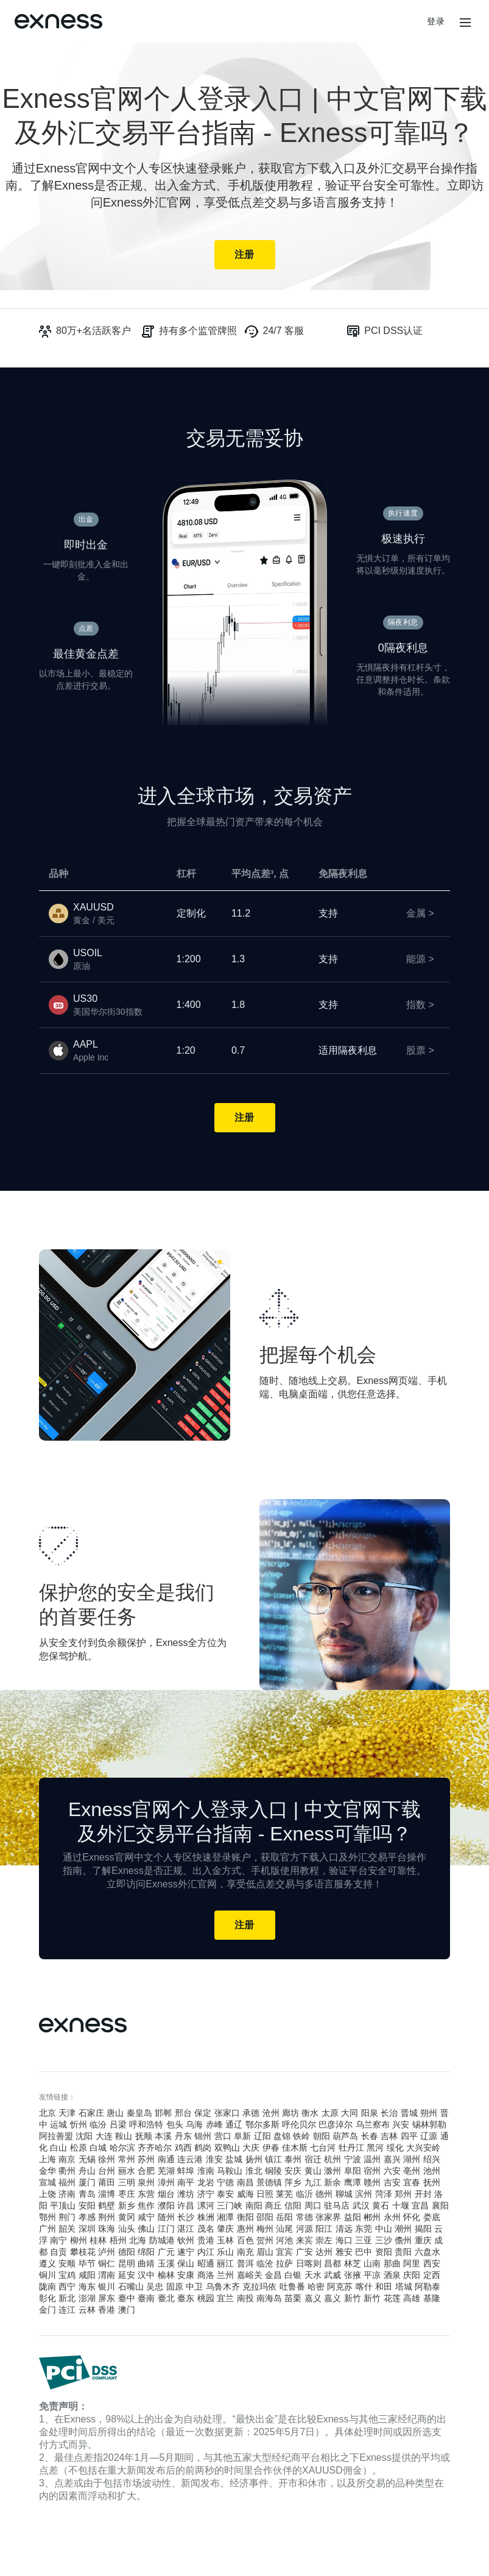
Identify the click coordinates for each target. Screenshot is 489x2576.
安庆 (292, 2171)
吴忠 (154, 2286)
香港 (106, 2310)
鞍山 (123, 2136)
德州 (323, 2194)
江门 (166, 2229)
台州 (106, 2171)
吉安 (392, 2182)
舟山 (87, 2171)
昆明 (126, 2263)
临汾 (98, 2124)
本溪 (163, 2136)
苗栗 (292, 2298)
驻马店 (337, 2205)
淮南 (205, 2171)
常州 (126, 2159)
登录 (436, 21)
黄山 (313, 2171)
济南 (67, 2194)
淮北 (253, 2171)
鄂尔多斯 (262, 2124)
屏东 (106, 2298)
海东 (87, 2286)
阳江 (323, 2229)
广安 (304, 2252)
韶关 (67, 2229)
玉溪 (166, 2263)
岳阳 (284, 2217)
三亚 (363, 2240)
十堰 (400, 2205)
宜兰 (225, 2298)
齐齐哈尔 (155, 2147)
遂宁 (185, 2252)
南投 (245, 2298)
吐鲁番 (292, 2286)
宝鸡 (67, 2275)
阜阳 (352, 2171)
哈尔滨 (122, 2147)
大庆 (250, 2147)
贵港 (205, 2240)
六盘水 (427, 2252)
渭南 (106, 2275)
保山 (185, 2263)
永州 (392, 2217)
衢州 (67, 2171)
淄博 (106, 2194)
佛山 (146, 2229)
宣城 (47, 2182)
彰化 (47, 2298)
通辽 (233, 2124)
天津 (67, 2113)
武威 (332, 2275)
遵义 (47, 2263)
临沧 (264, 2263)
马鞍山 (229, 2171)
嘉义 (313, 2298)
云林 (87, 2310)
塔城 (403, 2286)
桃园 (205, 2298)
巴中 (363, 2252)
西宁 (67, 2286)
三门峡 (229, 2205)
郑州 (403, 2194)
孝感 (87, 2217)
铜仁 (106, 2263)
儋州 (403, 2240)
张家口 (227, 2113)
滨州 (363, 2194)
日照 (264, 2194)
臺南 (146, 2298)
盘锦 (281, 2136)
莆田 (106, 2182)
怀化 (411, 2217)
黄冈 (126, 2217)
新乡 (126, 2205)
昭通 (205, 2263)
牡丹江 (351, 2147)
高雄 (411, 2298)
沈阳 (84, 2136)
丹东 (183, 2136)
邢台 (183, 2113)
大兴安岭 (423, 2147)
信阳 (292, 2205)
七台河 (323, 2147)
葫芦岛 (345, 2136)
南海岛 (269, 2298)
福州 (67, 2182)
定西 (431, 2275)
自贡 (58, 2252)
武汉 (361, 2205)
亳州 (411, 2171)
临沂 (304, 2194)
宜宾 (284, 2252)
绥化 (395, 2147)
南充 (245, 2252)
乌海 (194, 2124)
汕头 (126, 2229)
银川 (106, 2286)
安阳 (87, 2205)
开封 (423, 2194)
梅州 (264, 2229)
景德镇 (269, 2182)
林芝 (352, 2263)
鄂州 (47, 2217)
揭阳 (423, 2229)
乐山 (225, 2252)
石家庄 (91, 2113)
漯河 (205, 2205)
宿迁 (313, 2159)
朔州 (428, 2113)
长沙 (185, 2217)
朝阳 (321, 2136)
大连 (104, 2136)
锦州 (202, 2136)
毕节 (87, 2263)
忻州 (78, 2124)
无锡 (87, 2159)
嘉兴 (392, 2159)
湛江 (185, 2229)
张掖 (352, 2275)
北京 (47, 2113)
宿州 (372, 2171)
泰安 (225, 2194)
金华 (47, 2171)
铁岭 (301, 2136)
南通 (166, 2159)
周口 (313, 2205)
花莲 (392, 2298)
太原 (330, 2113)
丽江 (225, 2263)
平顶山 (63, 2205)
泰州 (292, 2159)
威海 (245, 2194)
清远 (344, 2229)
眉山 (264, 2252)
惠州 (245, 2229)
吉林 (389, 2136)
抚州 (431, 2182)
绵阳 (146, 2252)
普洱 (245, 2263)
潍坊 (185, 2194)
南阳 (253, 2205)
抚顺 (143, 2136)
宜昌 (420, 2205)
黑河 (375, 2147)
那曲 (392, 2263)
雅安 (344, 2252)
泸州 (106, 2252)
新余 (332, 2182)
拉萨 (284, 2263)
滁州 (332, 2171)
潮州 (403, 2229)
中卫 (194, 2286)
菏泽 (383, 2194)
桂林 (98, 2240)
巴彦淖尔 (335, 2124)
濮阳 (166, 2205)
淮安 (214, 2159)
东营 (146, 2194)
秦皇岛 (139, 2113)
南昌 (245, 2182)
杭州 (332, 2159)
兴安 (400, 2124)
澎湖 (87, 2298)
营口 (222, 2136)
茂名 (205, 2229)
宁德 (225, 2182)
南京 (67, 2159)
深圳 (87, 2229)
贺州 (264, 2240)
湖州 (411, 2159)
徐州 (106, 2159)
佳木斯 (295, 2147)
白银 (292, 2275)
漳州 (166, 2182)
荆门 (67, 2217)
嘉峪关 (249, 2275)
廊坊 (290, 2113)
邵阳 (264, 2217)
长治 (389, 2113)
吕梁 (118, 2124)
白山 (58, 2147)
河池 (284, 2240)
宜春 (411, 2182)
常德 (304, 2217)
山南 (372, 2263)
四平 (409, 2136)
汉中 (146, 2275)
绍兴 (431, 2159)
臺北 (166, 2298)
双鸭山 (227, 2147)
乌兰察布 (373, 2124)
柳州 (78, 2240)
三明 (126, 2182)
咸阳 (87, 2275)
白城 (98, 2147)
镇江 (273, 2159)
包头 (174, 2124)
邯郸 (163, 2113)
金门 (47, 2310)
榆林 (166, 2275)
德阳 (126, 2252)
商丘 (273, 2205)
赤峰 (214, 2124)
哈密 (316, 2286)
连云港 (190, 2159)
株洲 (205, 2217)
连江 (67, 2310)
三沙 (383, 2240)
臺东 (185, 2298)
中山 (383, 2229)
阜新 (242, 2136)
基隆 (431, 2298)
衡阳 (245, 2217)
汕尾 (284, 2229)
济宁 (205, 2194)
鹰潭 (352, 2182)
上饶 (47, 2194)
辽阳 (262, 2136)
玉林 (225, 2240)
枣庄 (126, 2194)
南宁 (58, 2240)
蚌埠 (185, 2171)
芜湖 (166, 2171)
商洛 (205, 2275)
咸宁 (146, 2217)
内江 (205, 2252)
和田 (383, 2286)
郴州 (372, 2217)
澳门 (126, 2310)
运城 (58, 2124)
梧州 (118, 2240)
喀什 (364, 2286)
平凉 (372, 2275)
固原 (174, 2286)
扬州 (253, 2159)
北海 (137, 2240)
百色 (245, 2240)
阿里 (411, 2263)
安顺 (67, 2263)
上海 (47, 2159)
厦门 (87, 2182)
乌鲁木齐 (223, 2286)
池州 (431, 2171)
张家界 (328, 2217)
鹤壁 (106, 2205)
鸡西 (183, 2147)
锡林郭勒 (429, 2124)
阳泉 (369, 2113)
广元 (166, 2252)
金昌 (273, 2275)
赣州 (372, 2182)
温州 (372, 2159)
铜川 (47, 2275)
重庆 (423, 2240)
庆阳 (411, 2275)
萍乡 (292, 2182)
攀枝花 (83, 2252)
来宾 (304, 2240)
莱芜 (284, 2194)
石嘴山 (131, 2286)
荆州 (106, 2217)
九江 (313, 2182)
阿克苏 (340, 2286)
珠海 (106, 2229)
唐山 (115, 2113)
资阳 (383, 2252)
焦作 (146, 2205)
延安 (126, 2275)
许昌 (185, 2205)
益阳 (352, 2217)
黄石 (380, 2205)
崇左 (323, 2240)
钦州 (185, 2240)
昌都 (332, 2263)
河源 (304, 2229)
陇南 (47, 2286)
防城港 (162, 2240)
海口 (344, 2240)
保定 (202, 2113)
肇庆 (225, 2229)
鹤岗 (202, 2147)
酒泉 (392, 2275)
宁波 (352, 2159)
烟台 (166, 2194)
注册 (244, 254)
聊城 (344, 2194)
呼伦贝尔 (299, 2124)
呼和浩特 (146, 2124)
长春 (369, 2136)
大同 (349, 2113)
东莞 (363, 2229)
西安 (431, 2263)
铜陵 (273, 2171)
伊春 (271, 2147)
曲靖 (146, 2263)
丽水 (126, 2171)
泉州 (146, 2182)
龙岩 (205, 2182)
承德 (250, 2113)
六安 (392, 2171)
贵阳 (403, 2252)
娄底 (431, 2217)
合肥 (146, 2171)
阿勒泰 (427, 2286)
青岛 (87, 2194)
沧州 (271, 2113)
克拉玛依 (259, 2286)
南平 (185, 2182)
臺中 (126, 2298)
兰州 (225, 2275)
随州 (166, 2217)
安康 (185, 2275)
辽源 (428, 2136)
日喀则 (309, 2263)
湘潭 (225, 2217)
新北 (67, 2298)
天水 (313, 2275)
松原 (78, 2147)
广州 (47, 2229)
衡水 (309, 2113)
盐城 (233, 2159)
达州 (323, 2252)
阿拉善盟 (56, 2136)
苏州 (146, 2159)
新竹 (352, 2298)
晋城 (409, 2113)
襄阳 (440, 2205)
